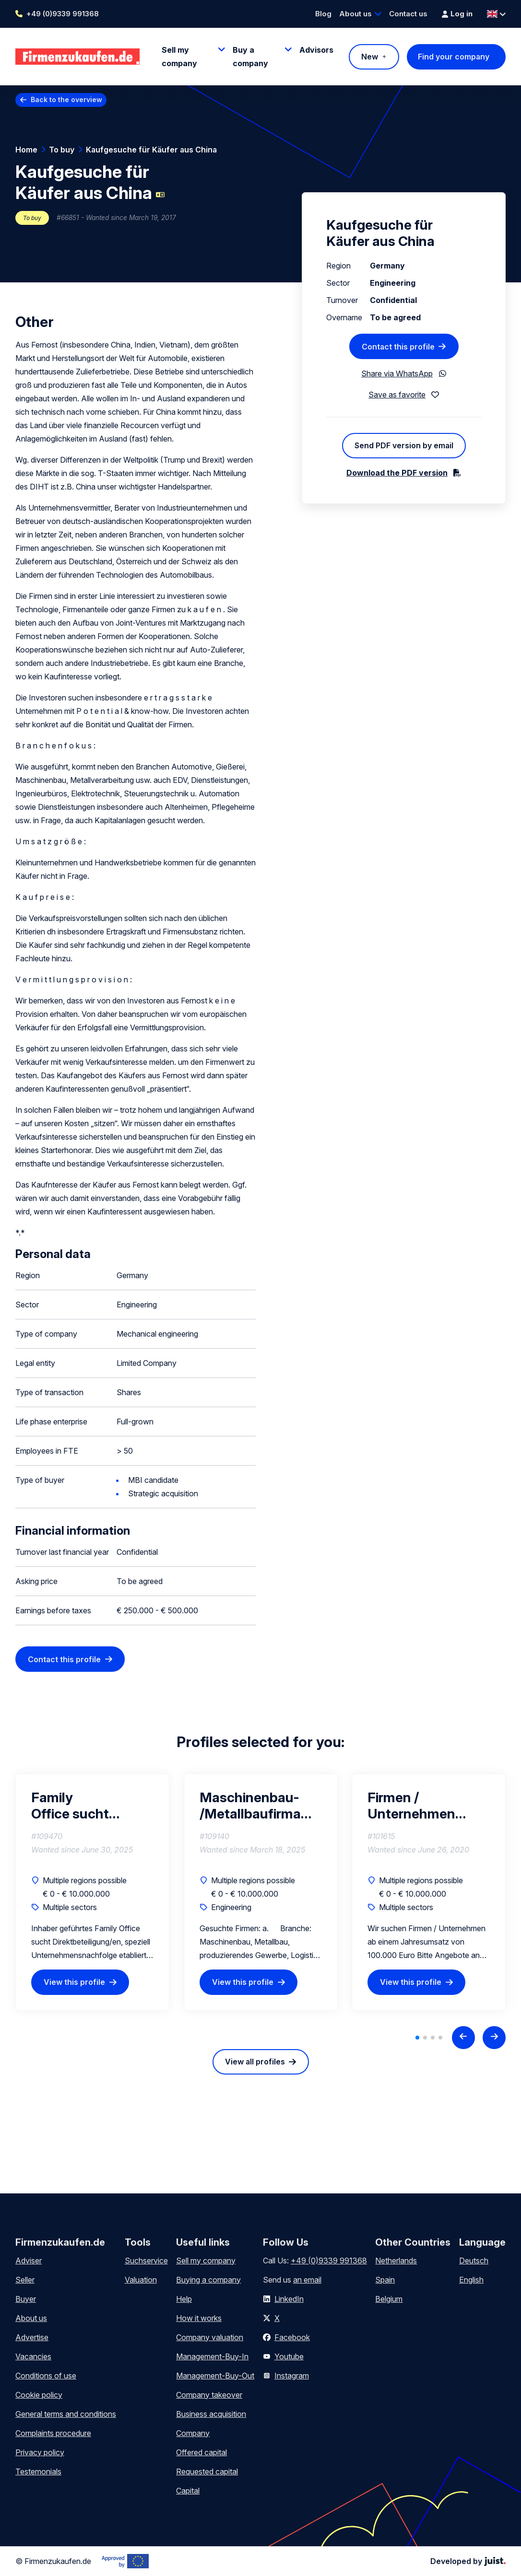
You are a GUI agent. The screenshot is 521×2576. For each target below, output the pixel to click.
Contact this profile (64, 1659)
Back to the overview (66, 99)
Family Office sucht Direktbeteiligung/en (92, 1805)
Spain (385, 2280)
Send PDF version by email (404, 445)
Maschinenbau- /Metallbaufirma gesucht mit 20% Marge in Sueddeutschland (256, 1805)
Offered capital (201, 2452)
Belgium (389, 2299)
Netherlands (396, 2260)
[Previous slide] (463, 2037)
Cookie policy (38, 2395)
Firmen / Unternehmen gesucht (411, 1805)
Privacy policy (39, 2452)
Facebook (292, 2337)
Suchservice (146, 2260)
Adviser (28, 2260)
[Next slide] (494, 2037)
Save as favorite (397, 394)
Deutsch (473, 2260)
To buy (61, 149)
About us (355, 13)
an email (307, 2280)
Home (26, 149)
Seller (25, 2280)
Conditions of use (45, 2375)
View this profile (74, 1982)
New (369, 56)
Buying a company (208, 2280)
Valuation (141, 2280)
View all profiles (255, 2061)
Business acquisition (211, 2414)
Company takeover (209, 2395)
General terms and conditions (65, 2414)
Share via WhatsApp (397, 373)
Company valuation (209, 2337)
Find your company (453, 56)
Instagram (291, 2375)
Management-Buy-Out (215, 2375)
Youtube (289, 2356)
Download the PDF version (397, 473)
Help (184, 2299)
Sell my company (206, 2260)
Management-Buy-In (212, 2356)
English (471, 2280)
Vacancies (33, 2356)
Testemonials (38, 2471)
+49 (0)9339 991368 (62, 13)
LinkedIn (289, 2299)
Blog (323, 13)
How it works (199, 2318)
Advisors (316, 50)
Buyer (25, 2299)
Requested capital (207, 2471)
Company (193, 2433)
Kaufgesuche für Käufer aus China (151, 149)
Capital (188, 2490)
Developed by (468, 2561)
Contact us (408, 13)
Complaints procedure (53, 2433)
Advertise (31, 2337)
